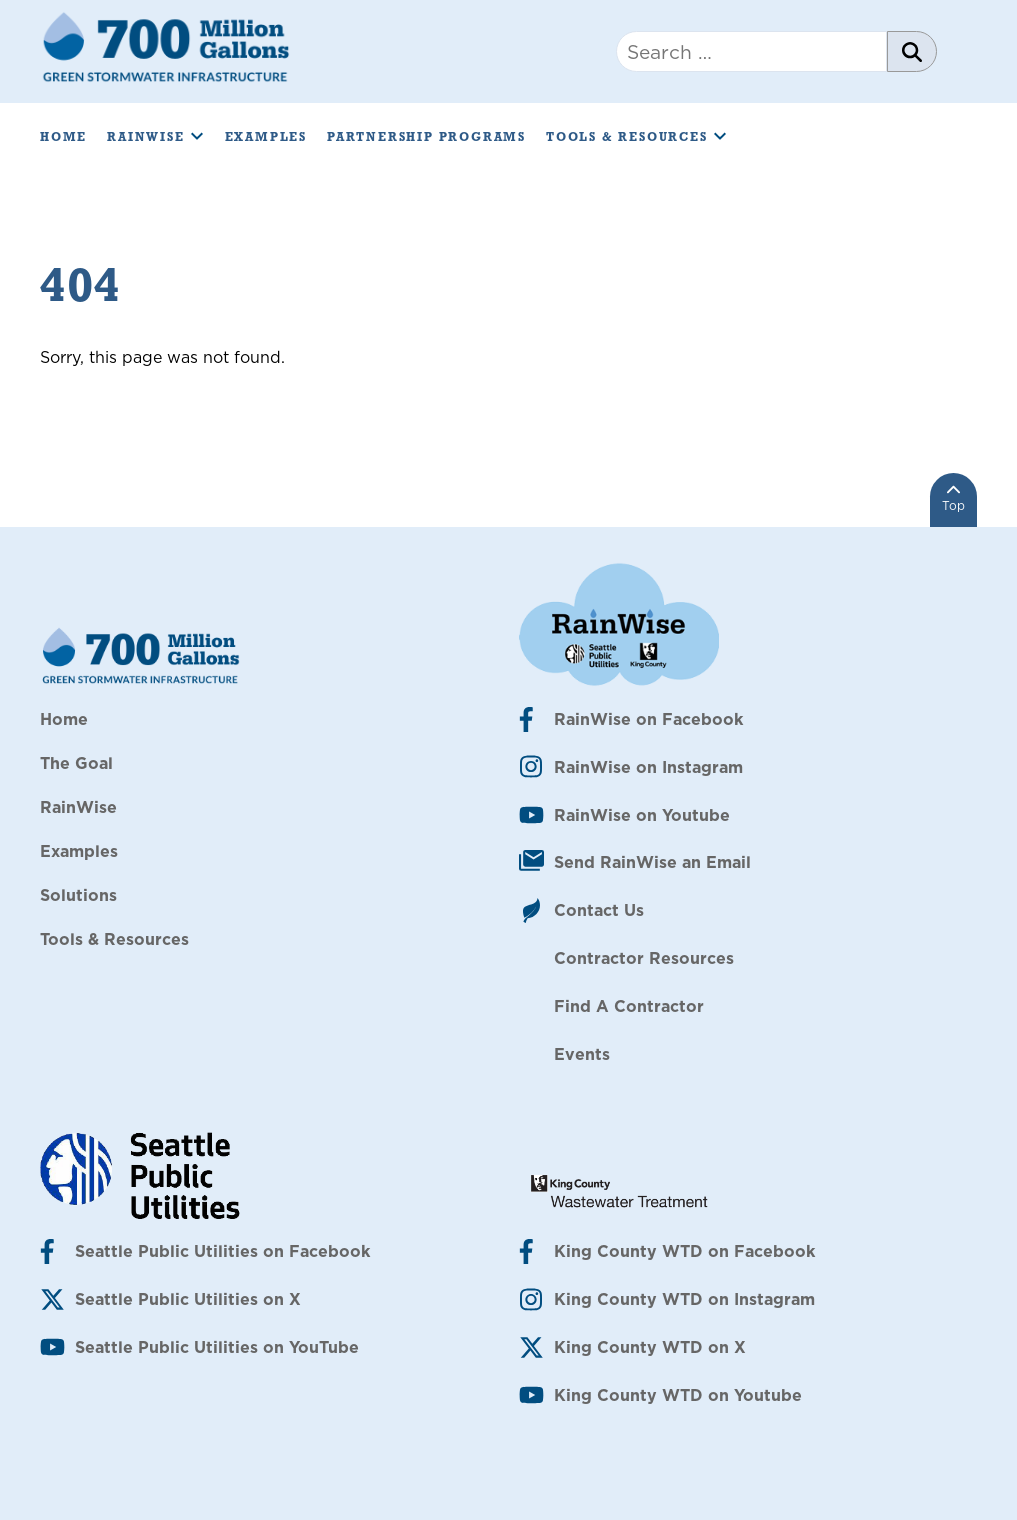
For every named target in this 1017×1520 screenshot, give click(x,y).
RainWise (155, 137)
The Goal (76, 763)
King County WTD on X (650, 1347)
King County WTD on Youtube (678, 1395)
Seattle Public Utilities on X (188, 1299)
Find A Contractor (629, 1006)
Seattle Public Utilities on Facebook (222, 1251)
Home (63, 137)
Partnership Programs (426, 137)
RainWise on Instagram (648, 767)
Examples (266, 137)
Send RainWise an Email (652, 862)
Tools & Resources (637, 137)
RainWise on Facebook (648, 719)
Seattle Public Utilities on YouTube (217, 1347)
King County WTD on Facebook (684, 1251)
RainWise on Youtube (642, 815)
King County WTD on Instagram (684, 1299)
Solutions (78, 895)
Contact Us (599, 910)
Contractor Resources (644, 958)
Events (582, 1054)
